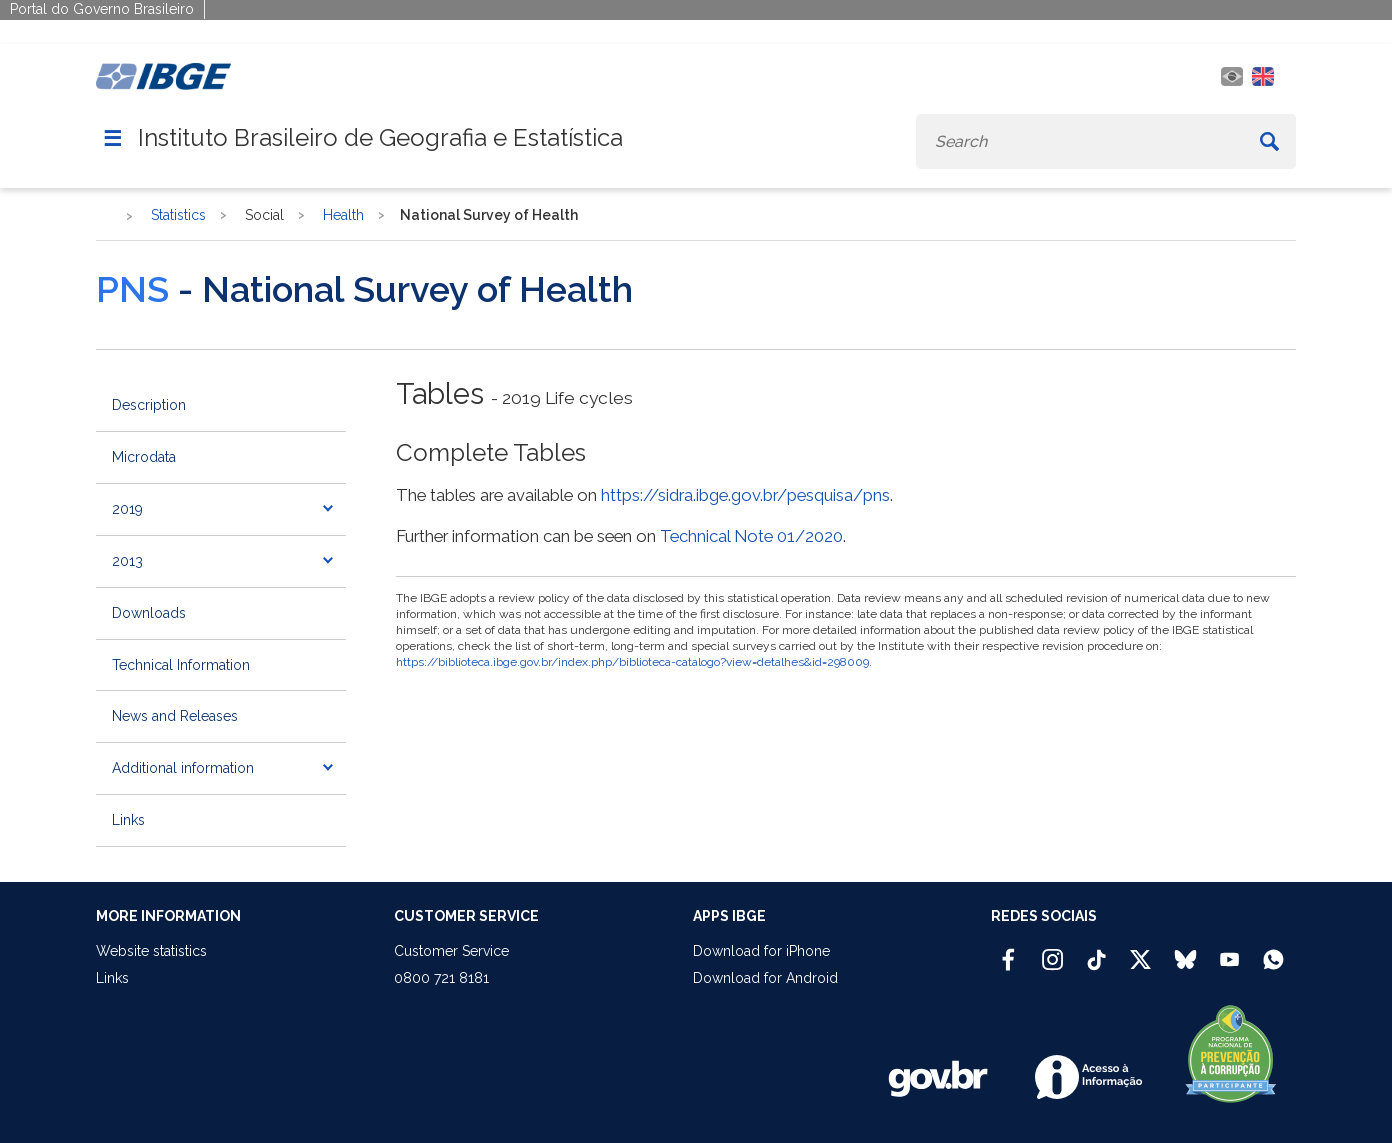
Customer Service (451, 951)
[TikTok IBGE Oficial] (1096, 951)
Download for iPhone (761, 951)
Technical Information (181, 665)
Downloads (149, 613)
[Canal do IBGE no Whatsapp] (1273, 951)
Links (128, 820)
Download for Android (765, 978)
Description (149, 405)
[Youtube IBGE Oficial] (1229, 951)
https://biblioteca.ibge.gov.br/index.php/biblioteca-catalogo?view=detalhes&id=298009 (632, 662)
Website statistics (151, 951)
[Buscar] (1269, 141)
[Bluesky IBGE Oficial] (1185, 951)
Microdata (144, 457)
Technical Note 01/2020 (751, 536)
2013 (127, 561)
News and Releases (175, 716)
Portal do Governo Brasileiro (102, 9)
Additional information (183, 768)
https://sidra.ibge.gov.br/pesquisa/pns (745, 495)
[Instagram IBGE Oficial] (1052, 951)
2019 (127, 509)
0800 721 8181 (441, 978)
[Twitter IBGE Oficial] (1140, 959)
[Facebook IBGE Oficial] (1008, 951)
